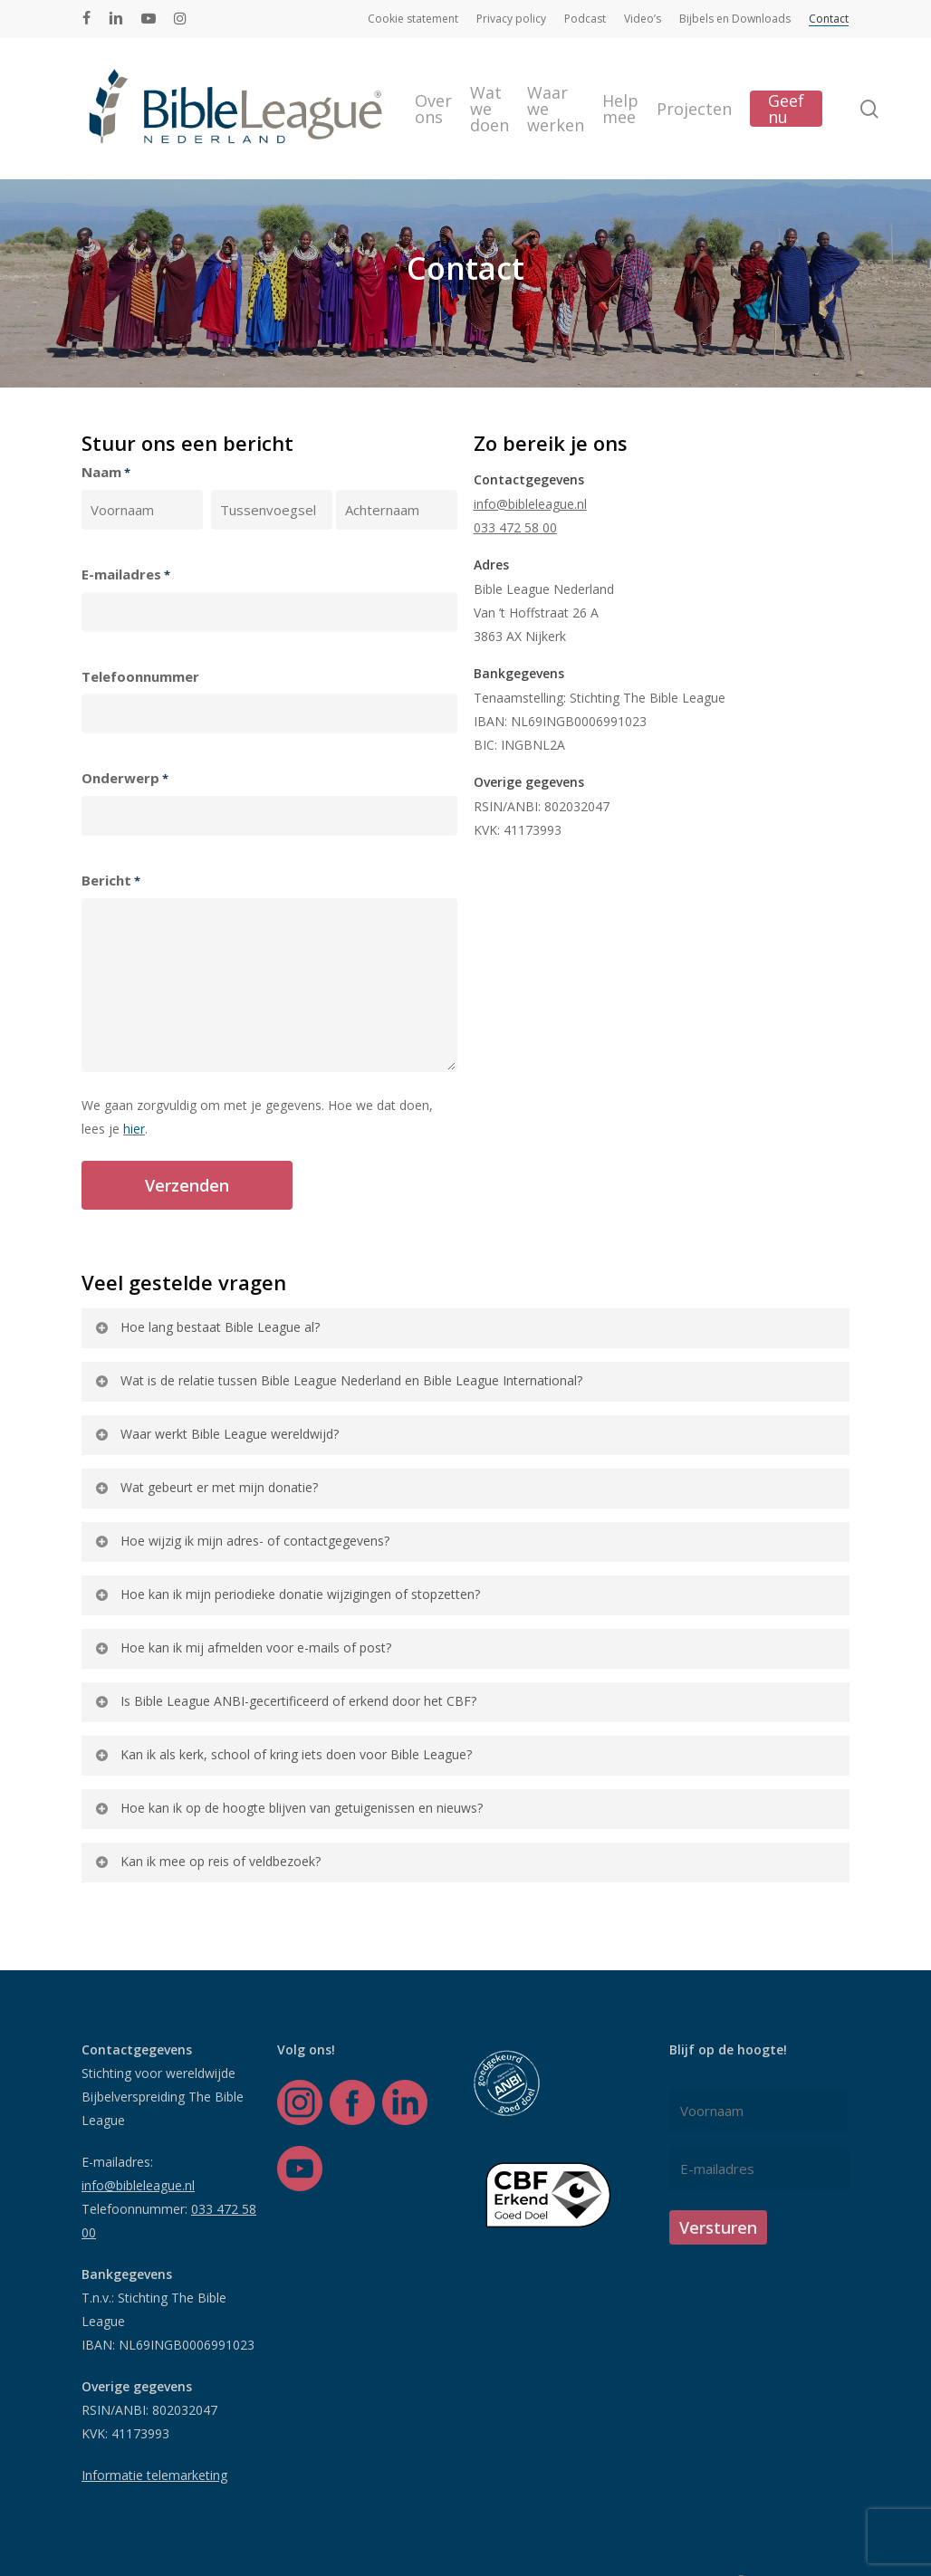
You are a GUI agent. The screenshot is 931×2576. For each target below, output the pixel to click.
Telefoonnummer (140, 676)
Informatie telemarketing (154, 2475)
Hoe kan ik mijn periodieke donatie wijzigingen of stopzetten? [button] (286, 1594)
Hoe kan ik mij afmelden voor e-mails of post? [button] (242, 1647)
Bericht (111, 881)
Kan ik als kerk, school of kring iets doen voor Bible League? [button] (282, 1754)
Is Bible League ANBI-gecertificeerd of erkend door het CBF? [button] (284, 1700)
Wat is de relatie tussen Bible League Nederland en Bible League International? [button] (337, 1380)
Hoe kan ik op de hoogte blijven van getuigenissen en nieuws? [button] (288, 1807)
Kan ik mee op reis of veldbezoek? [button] (207, 1861)
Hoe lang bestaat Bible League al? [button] (206, 1327)
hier (134, 1128)
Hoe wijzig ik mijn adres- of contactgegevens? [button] (241, 1540)
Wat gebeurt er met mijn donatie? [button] (205, 1487)
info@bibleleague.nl (530, 503)
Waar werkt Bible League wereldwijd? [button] (216, 1433)
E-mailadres (126, 575)
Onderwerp (125, 778)
